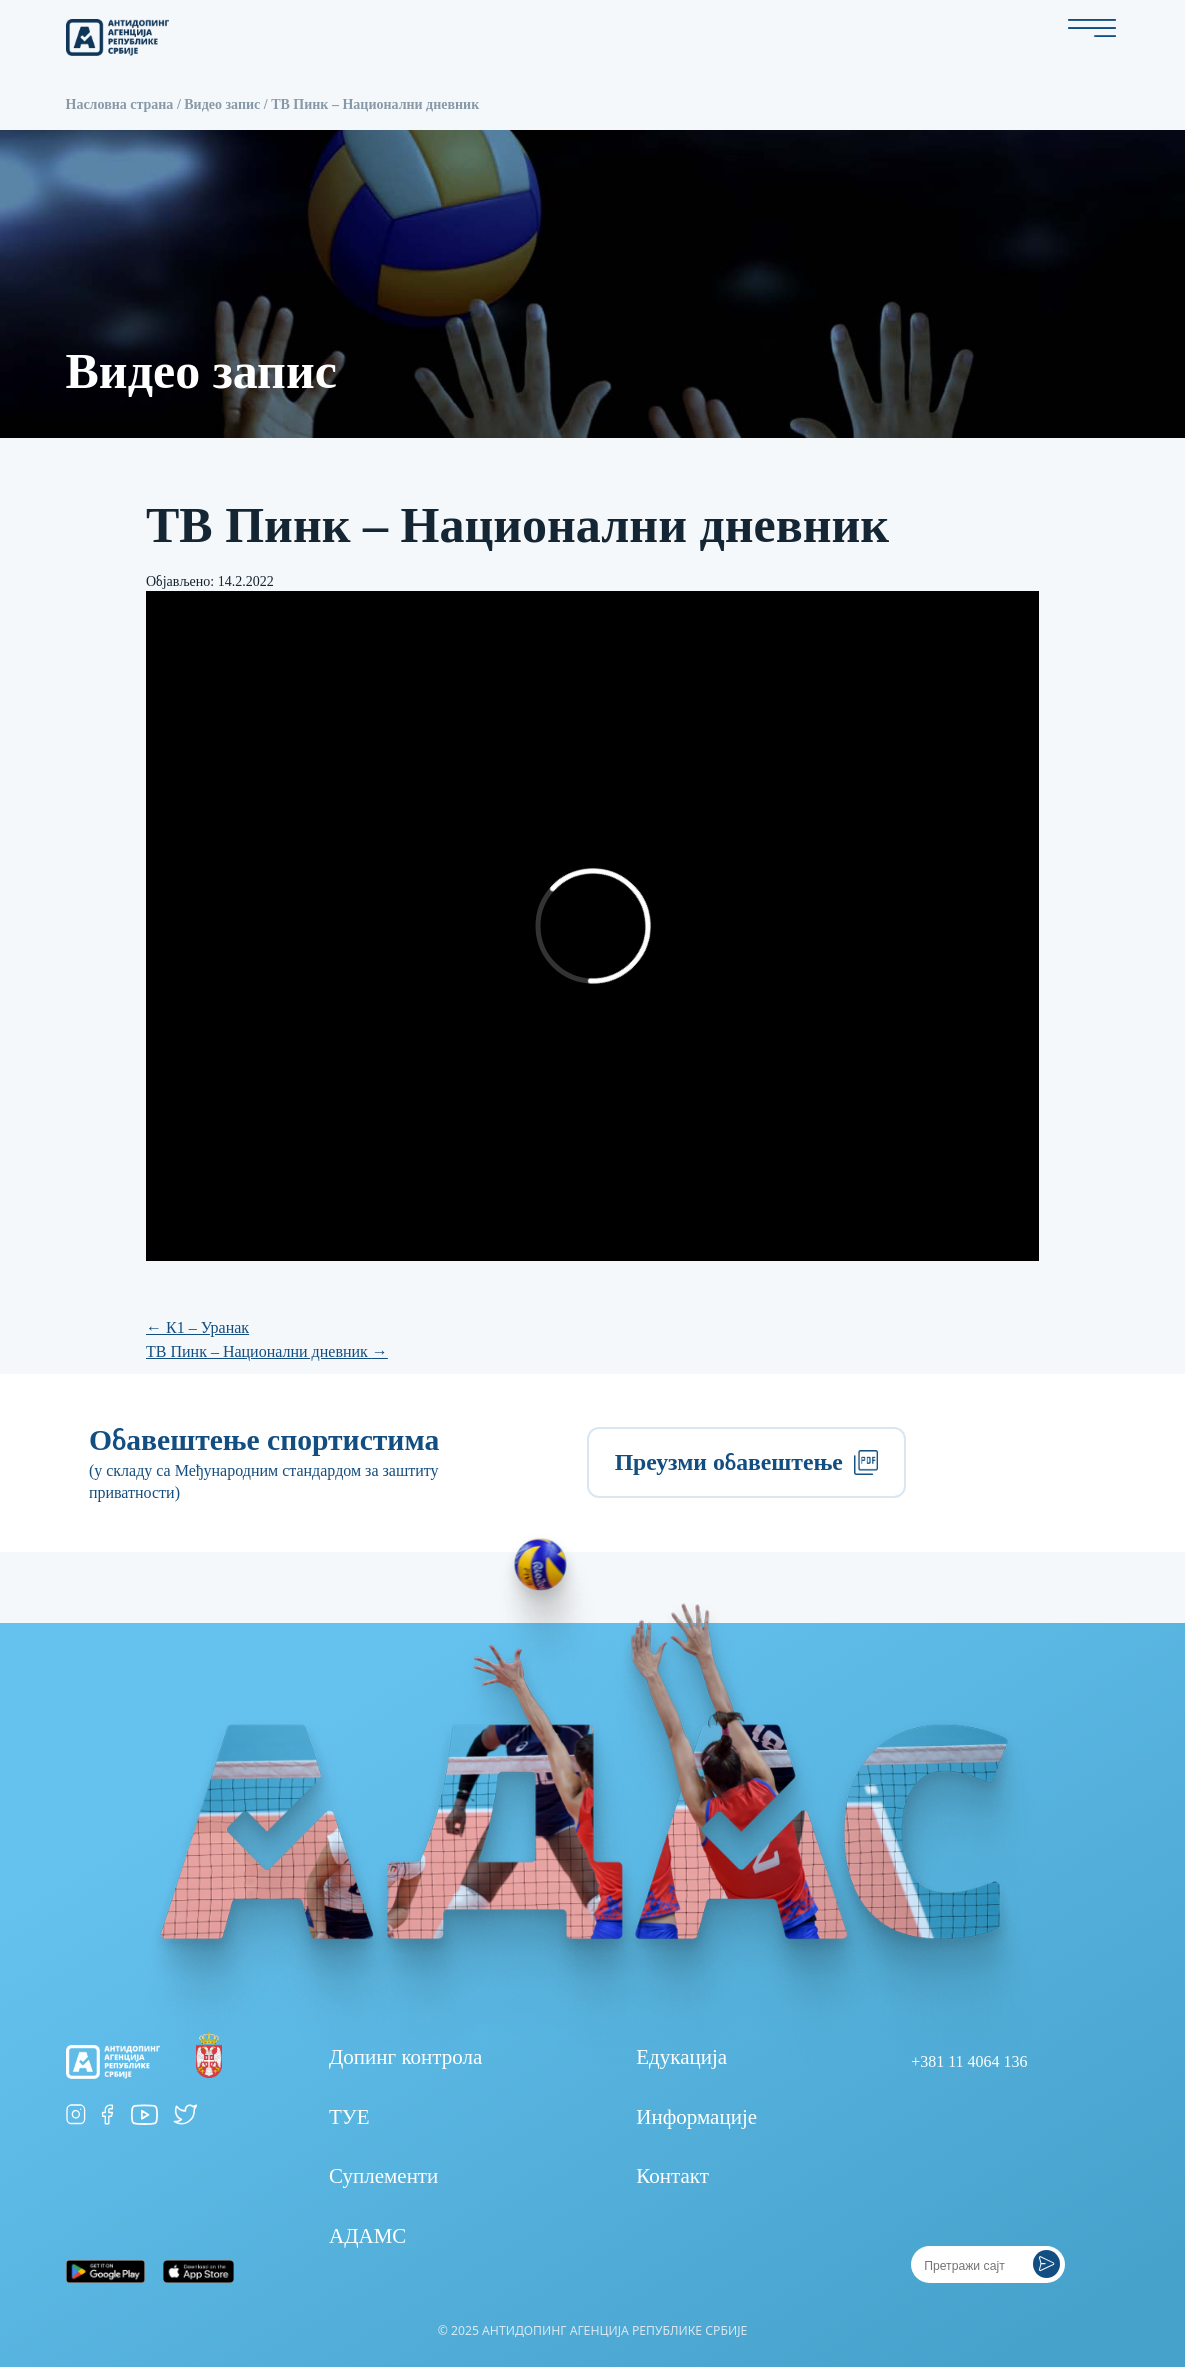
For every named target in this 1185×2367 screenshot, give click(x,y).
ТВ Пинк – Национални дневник (267, 1351)
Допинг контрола (405, 2057)
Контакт (672, 2176)
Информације (696, 2117)
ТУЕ (349, 2117)
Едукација (681, 2057)
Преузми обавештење (747, 1462)
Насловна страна (120, 104)
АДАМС (367, 2236)
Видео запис (222, 104)
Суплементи (383, 2176)
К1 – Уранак (197, 1327)
